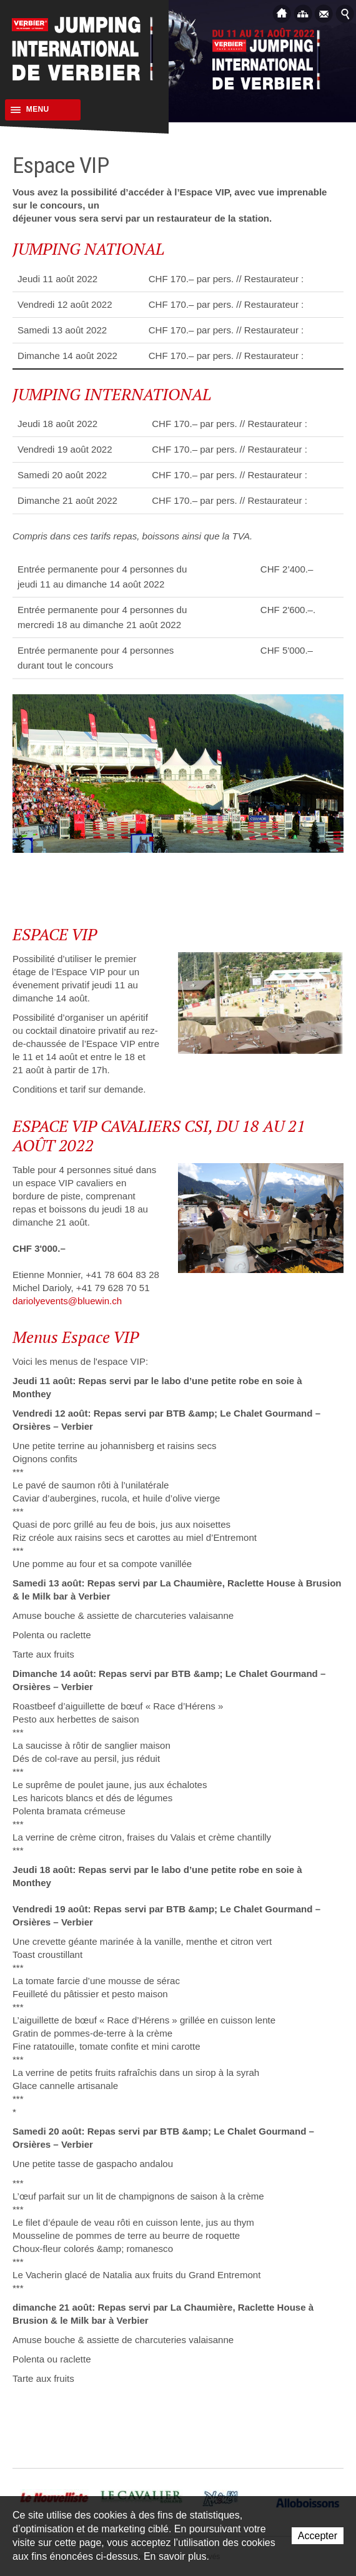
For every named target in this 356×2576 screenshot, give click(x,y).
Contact (324, 13)
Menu (27, 109)
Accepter (317, 2535)
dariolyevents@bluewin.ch (67, 1300)
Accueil (281, 13)
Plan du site (303, 13)
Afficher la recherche (345, 13)
